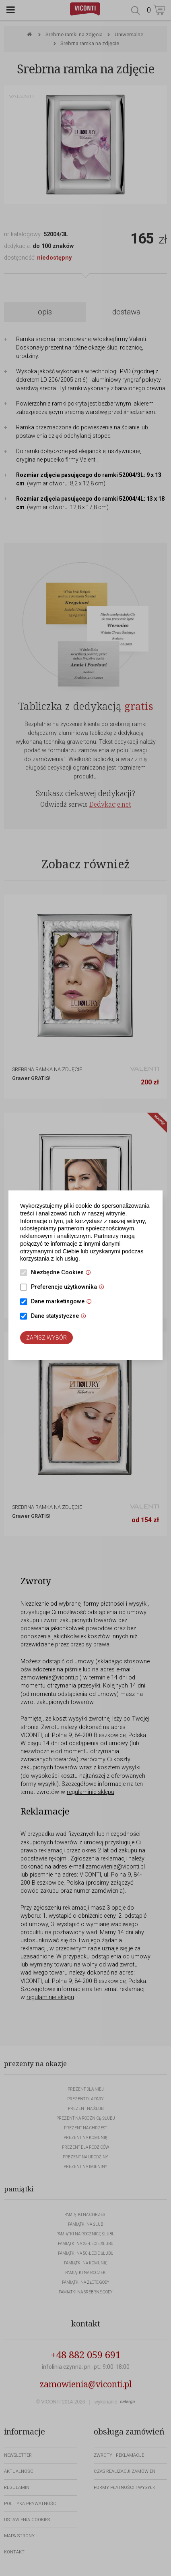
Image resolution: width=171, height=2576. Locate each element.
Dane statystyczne (60, 1317)
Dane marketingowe (63, 1302)
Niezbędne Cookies (63, 1273)
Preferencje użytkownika (69, 1288)
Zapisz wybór (46, 1337)
